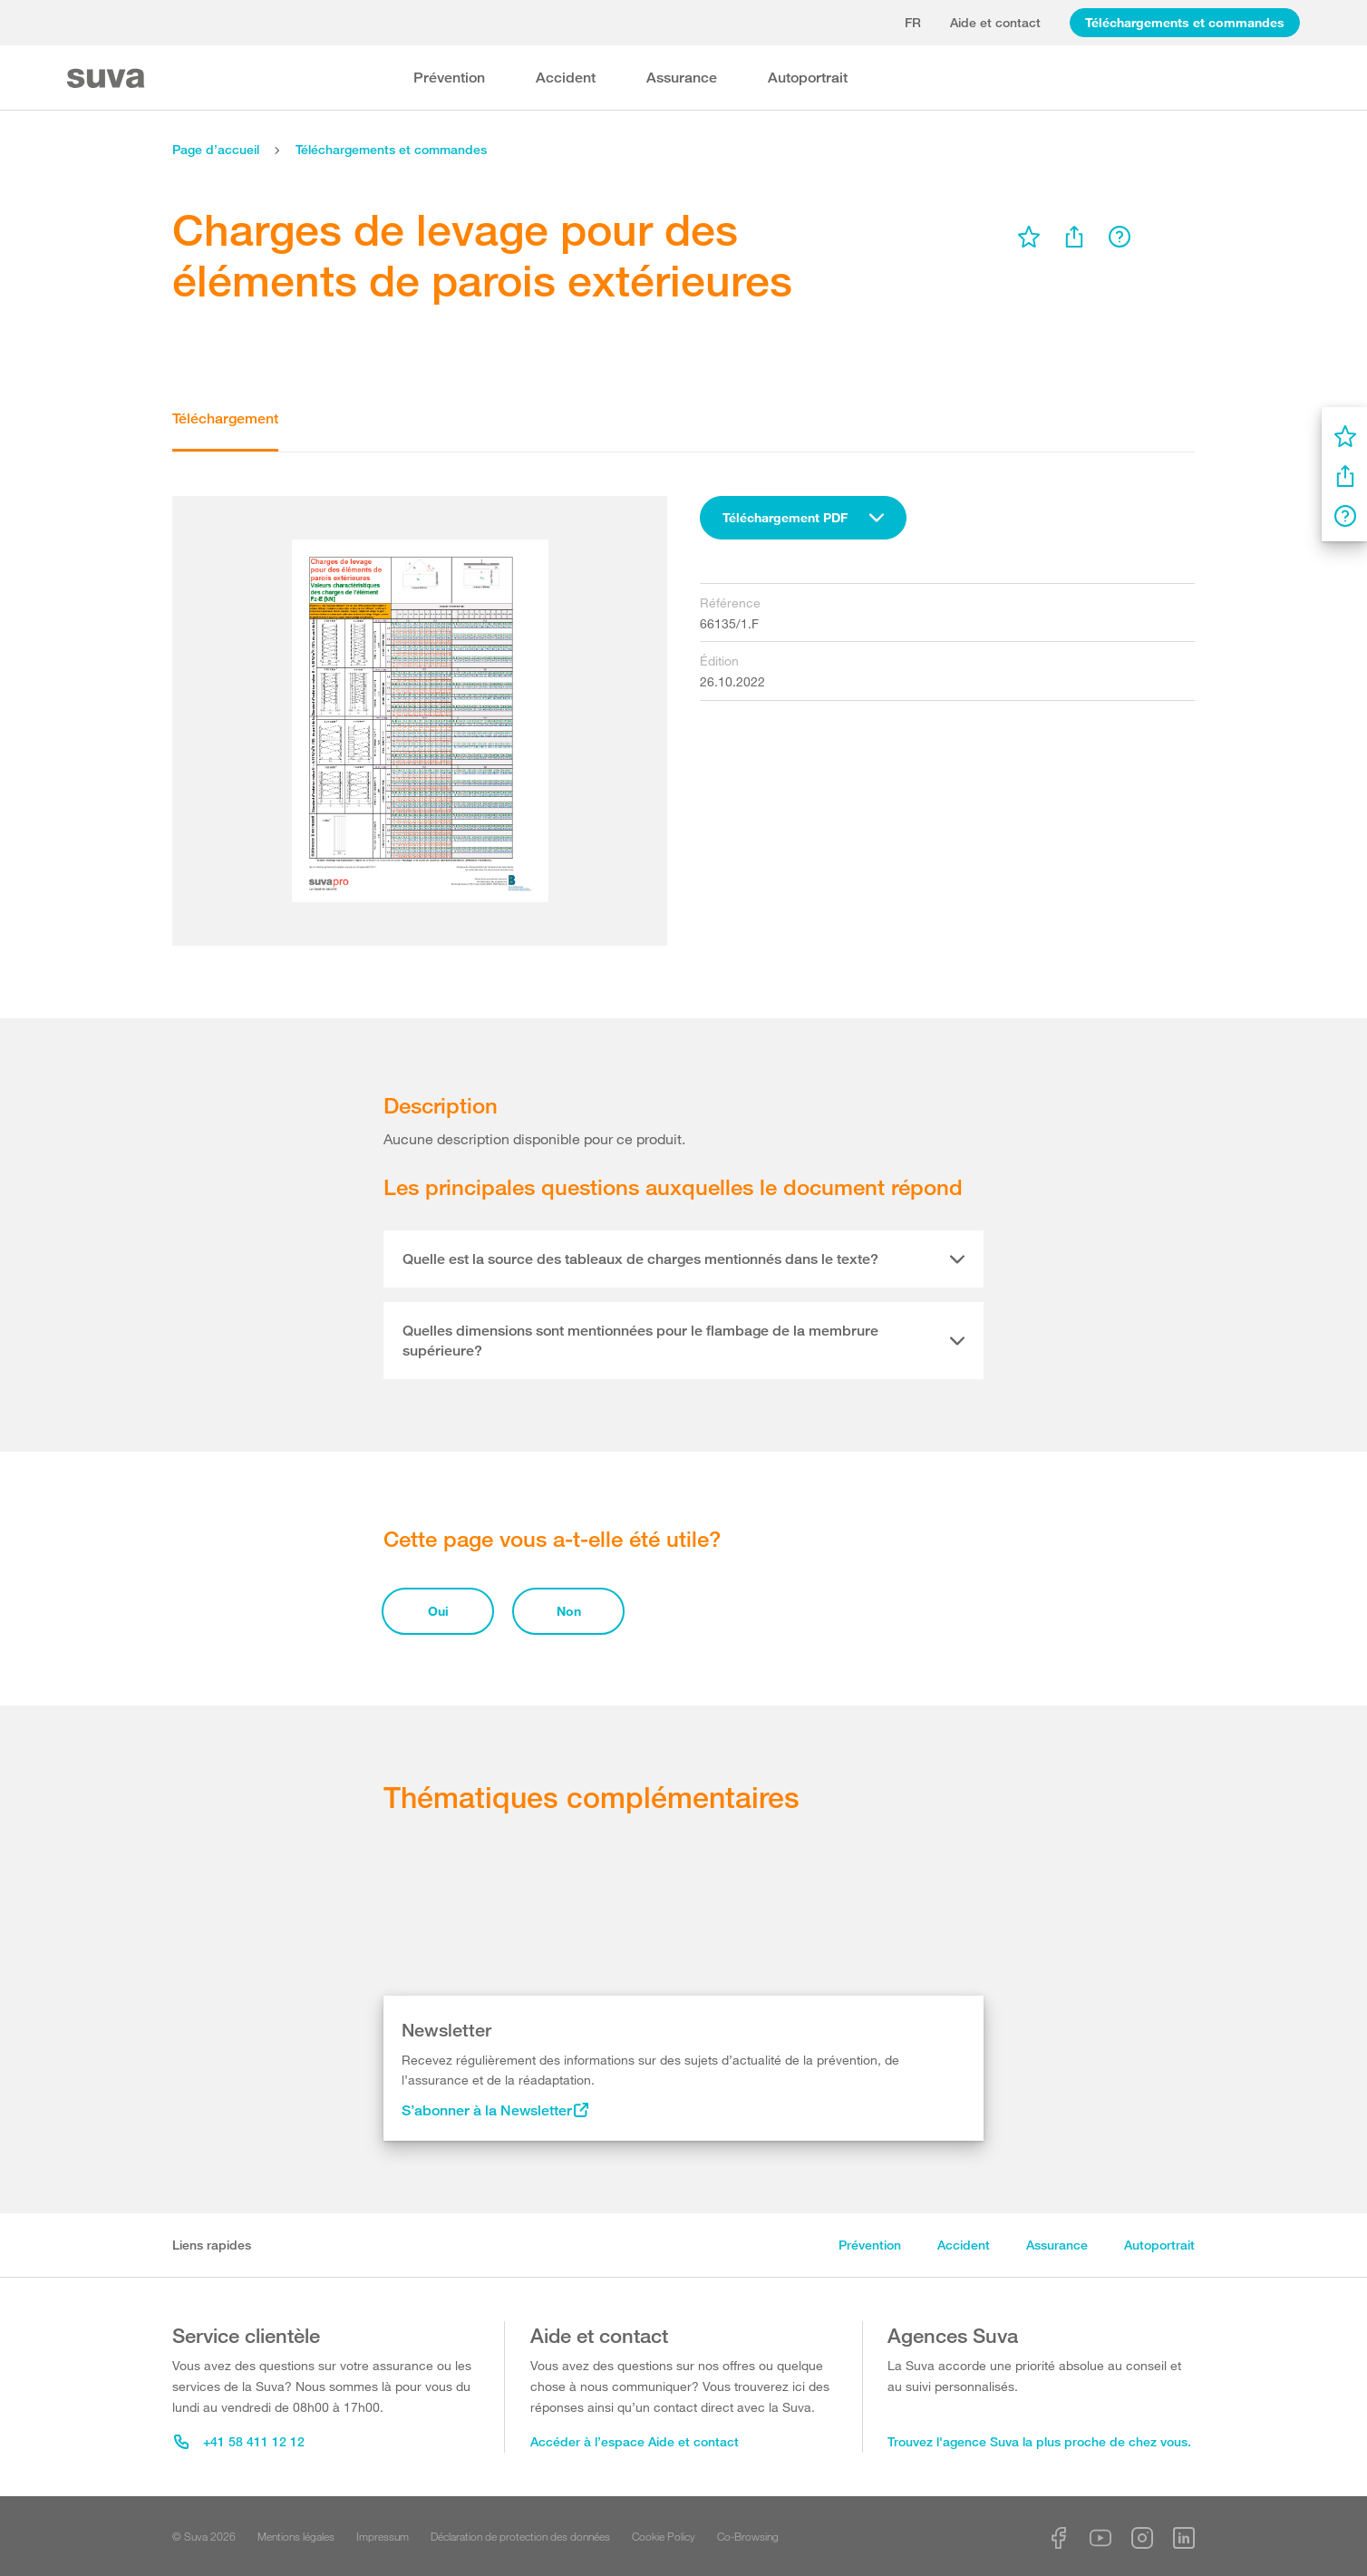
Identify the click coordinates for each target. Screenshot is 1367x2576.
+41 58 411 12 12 (239, 2441)
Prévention (449, 77)
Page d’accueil (215, 149)
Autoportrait (808, 77)
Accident (566, 77)
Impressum (382, 2536)
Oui (438, 1611)
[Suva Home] (107, 78)
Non (569, 1611)
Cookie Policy (663, 2536)
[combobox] (803, 518)
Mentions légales (295, 2536)
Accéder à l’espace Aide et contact (634, 2441)
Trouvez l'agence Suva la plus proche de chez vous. (1039, 2441)
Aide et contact (995, 22)
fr (913, 22)
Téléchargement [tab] (225, 418)
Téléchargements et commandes (1185, 22)
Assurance (681, 77)
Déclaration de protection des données (520, 2536)
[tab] (683, 1259)
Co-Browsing (748, 2536)
